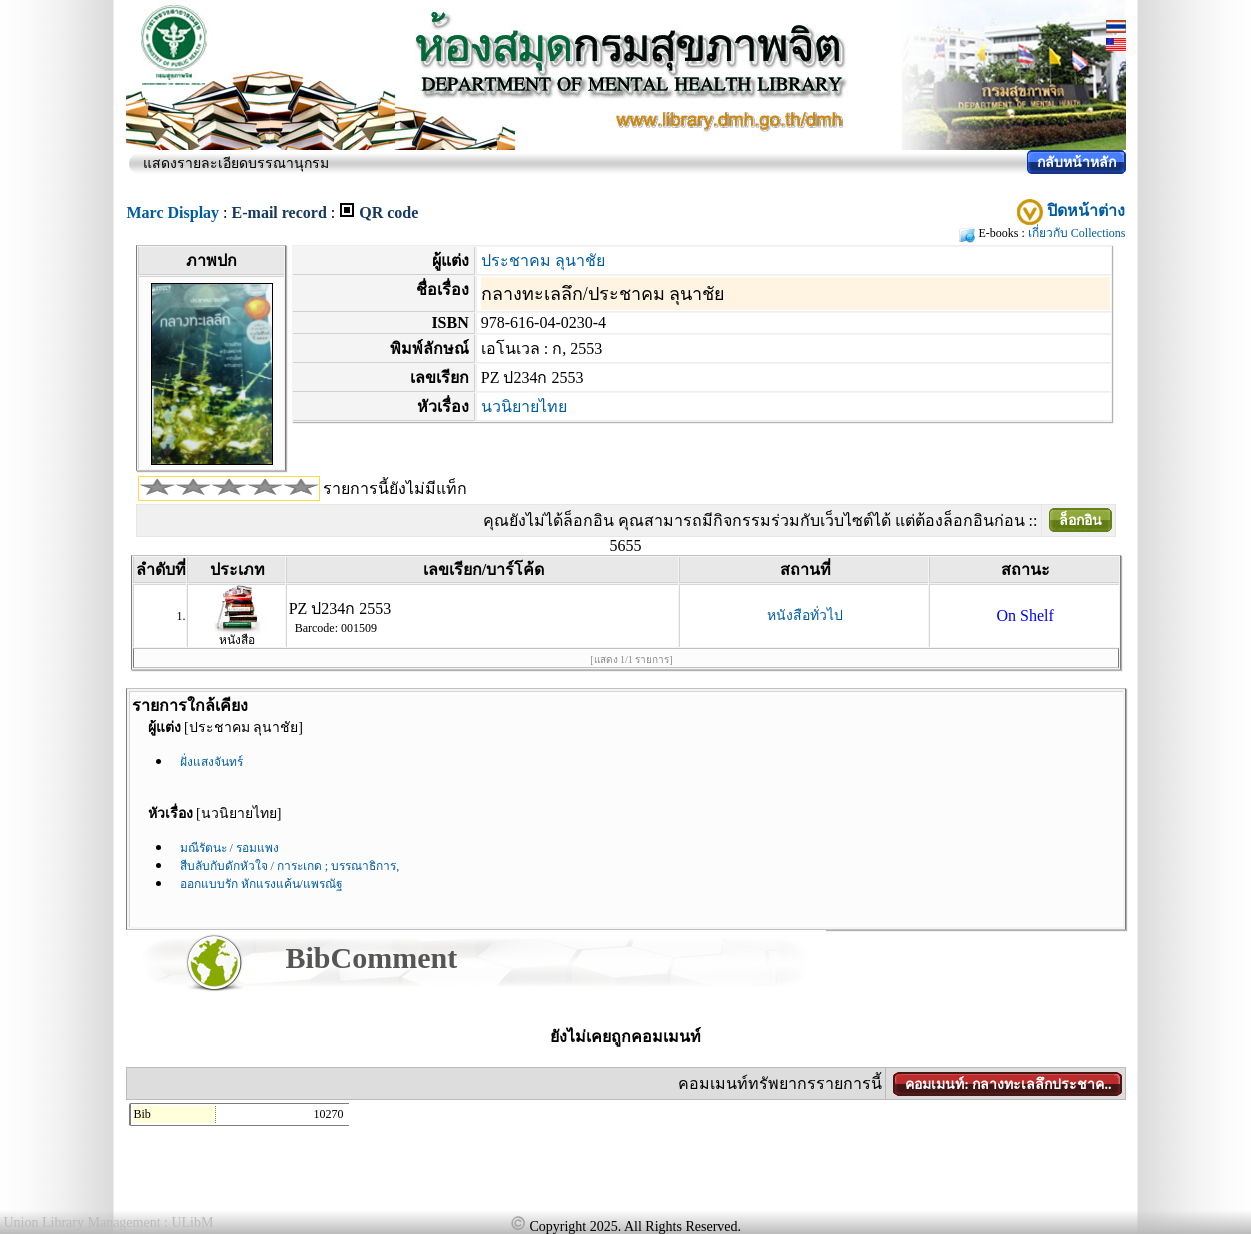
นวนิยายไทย (524, 406)
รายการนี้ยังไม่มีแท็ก (395, 488)
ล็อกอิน (1080, 520)
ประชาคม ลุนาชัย (543, 260)
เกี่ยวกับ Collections (1077, 233)
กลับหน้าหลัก (1076, 162)
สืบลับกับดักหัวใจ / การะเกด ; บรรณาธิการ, (290, 866)
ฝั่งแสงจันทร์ (211, 762)
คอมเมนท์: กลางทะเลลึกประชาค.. (1008, 1084)
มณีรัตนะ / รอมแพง (229, 848)
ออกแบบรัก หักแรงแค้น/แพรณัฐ (261, 884)
